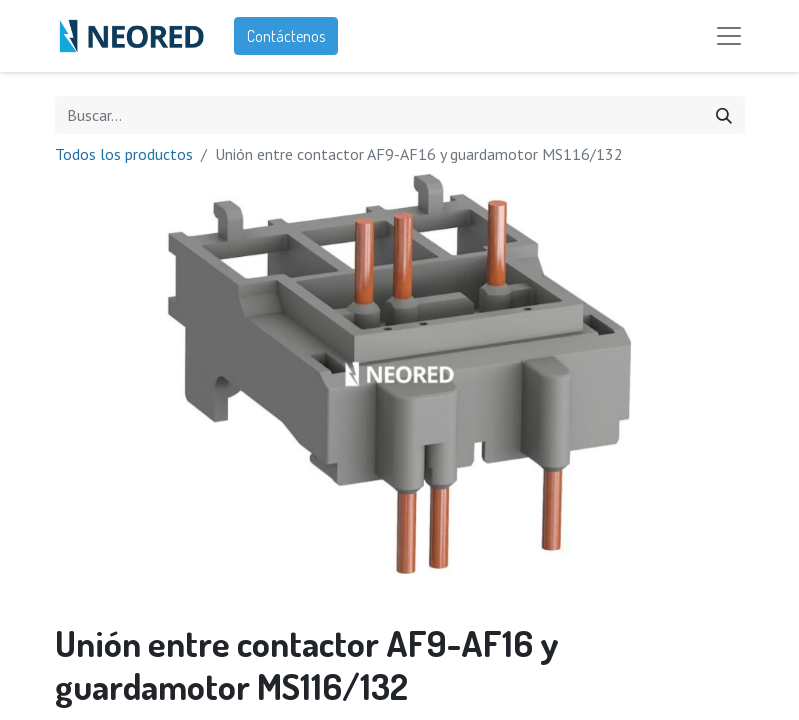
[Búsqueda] (724, 115)
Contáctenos (286, 36)
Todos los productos (124, 154)
